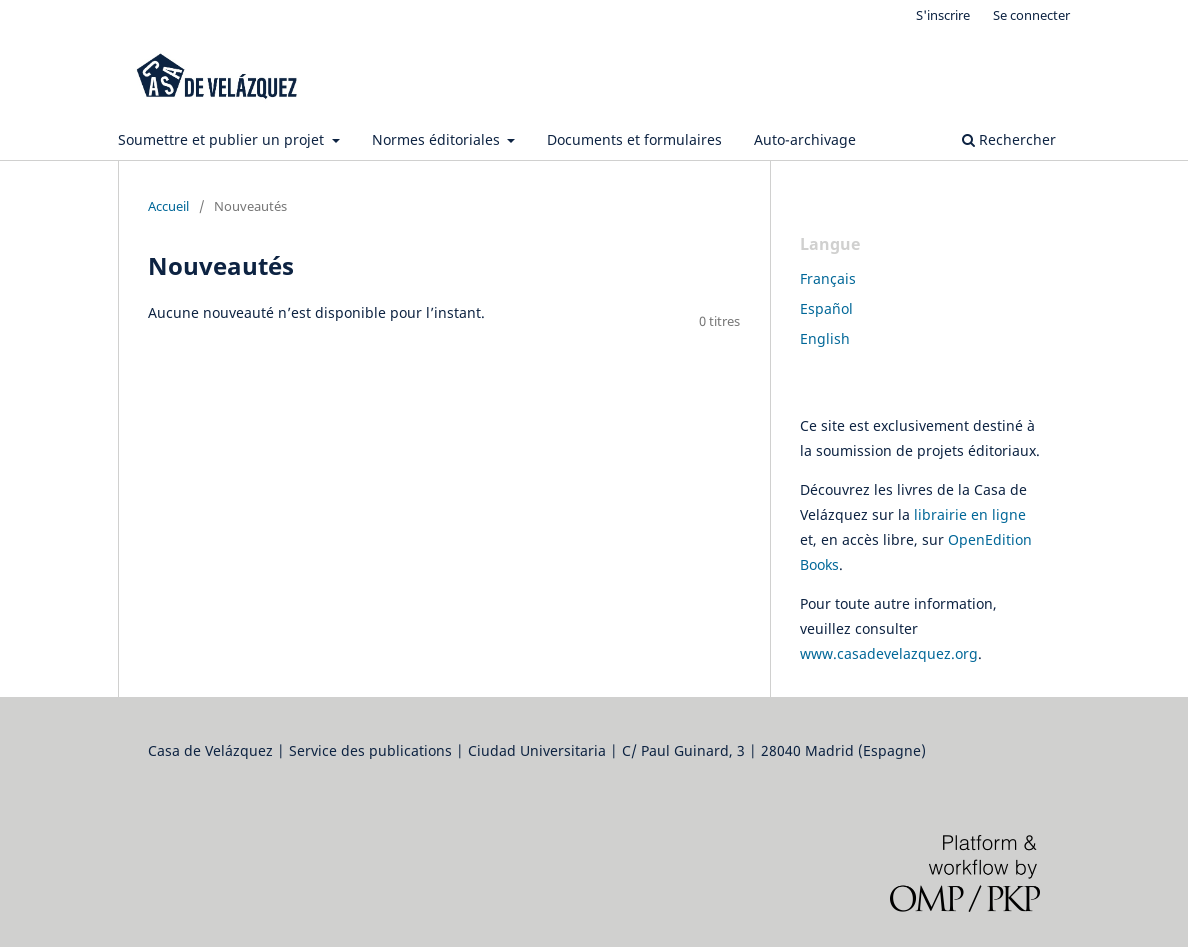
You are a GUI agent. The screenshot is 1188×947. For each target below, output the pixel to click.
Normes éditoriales (438, 139)
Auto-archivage (805, 139)
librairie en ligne (970, 514)
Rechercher (1009, 139)
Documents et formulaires (634, 139)
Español (826, 308)
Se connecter (1031, 15)
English (825, 338)
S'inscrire (943, 15)
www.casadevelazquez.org (889, 653)
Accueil (168, 206)
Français (828, 278)
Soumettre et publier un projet (223, 139)
